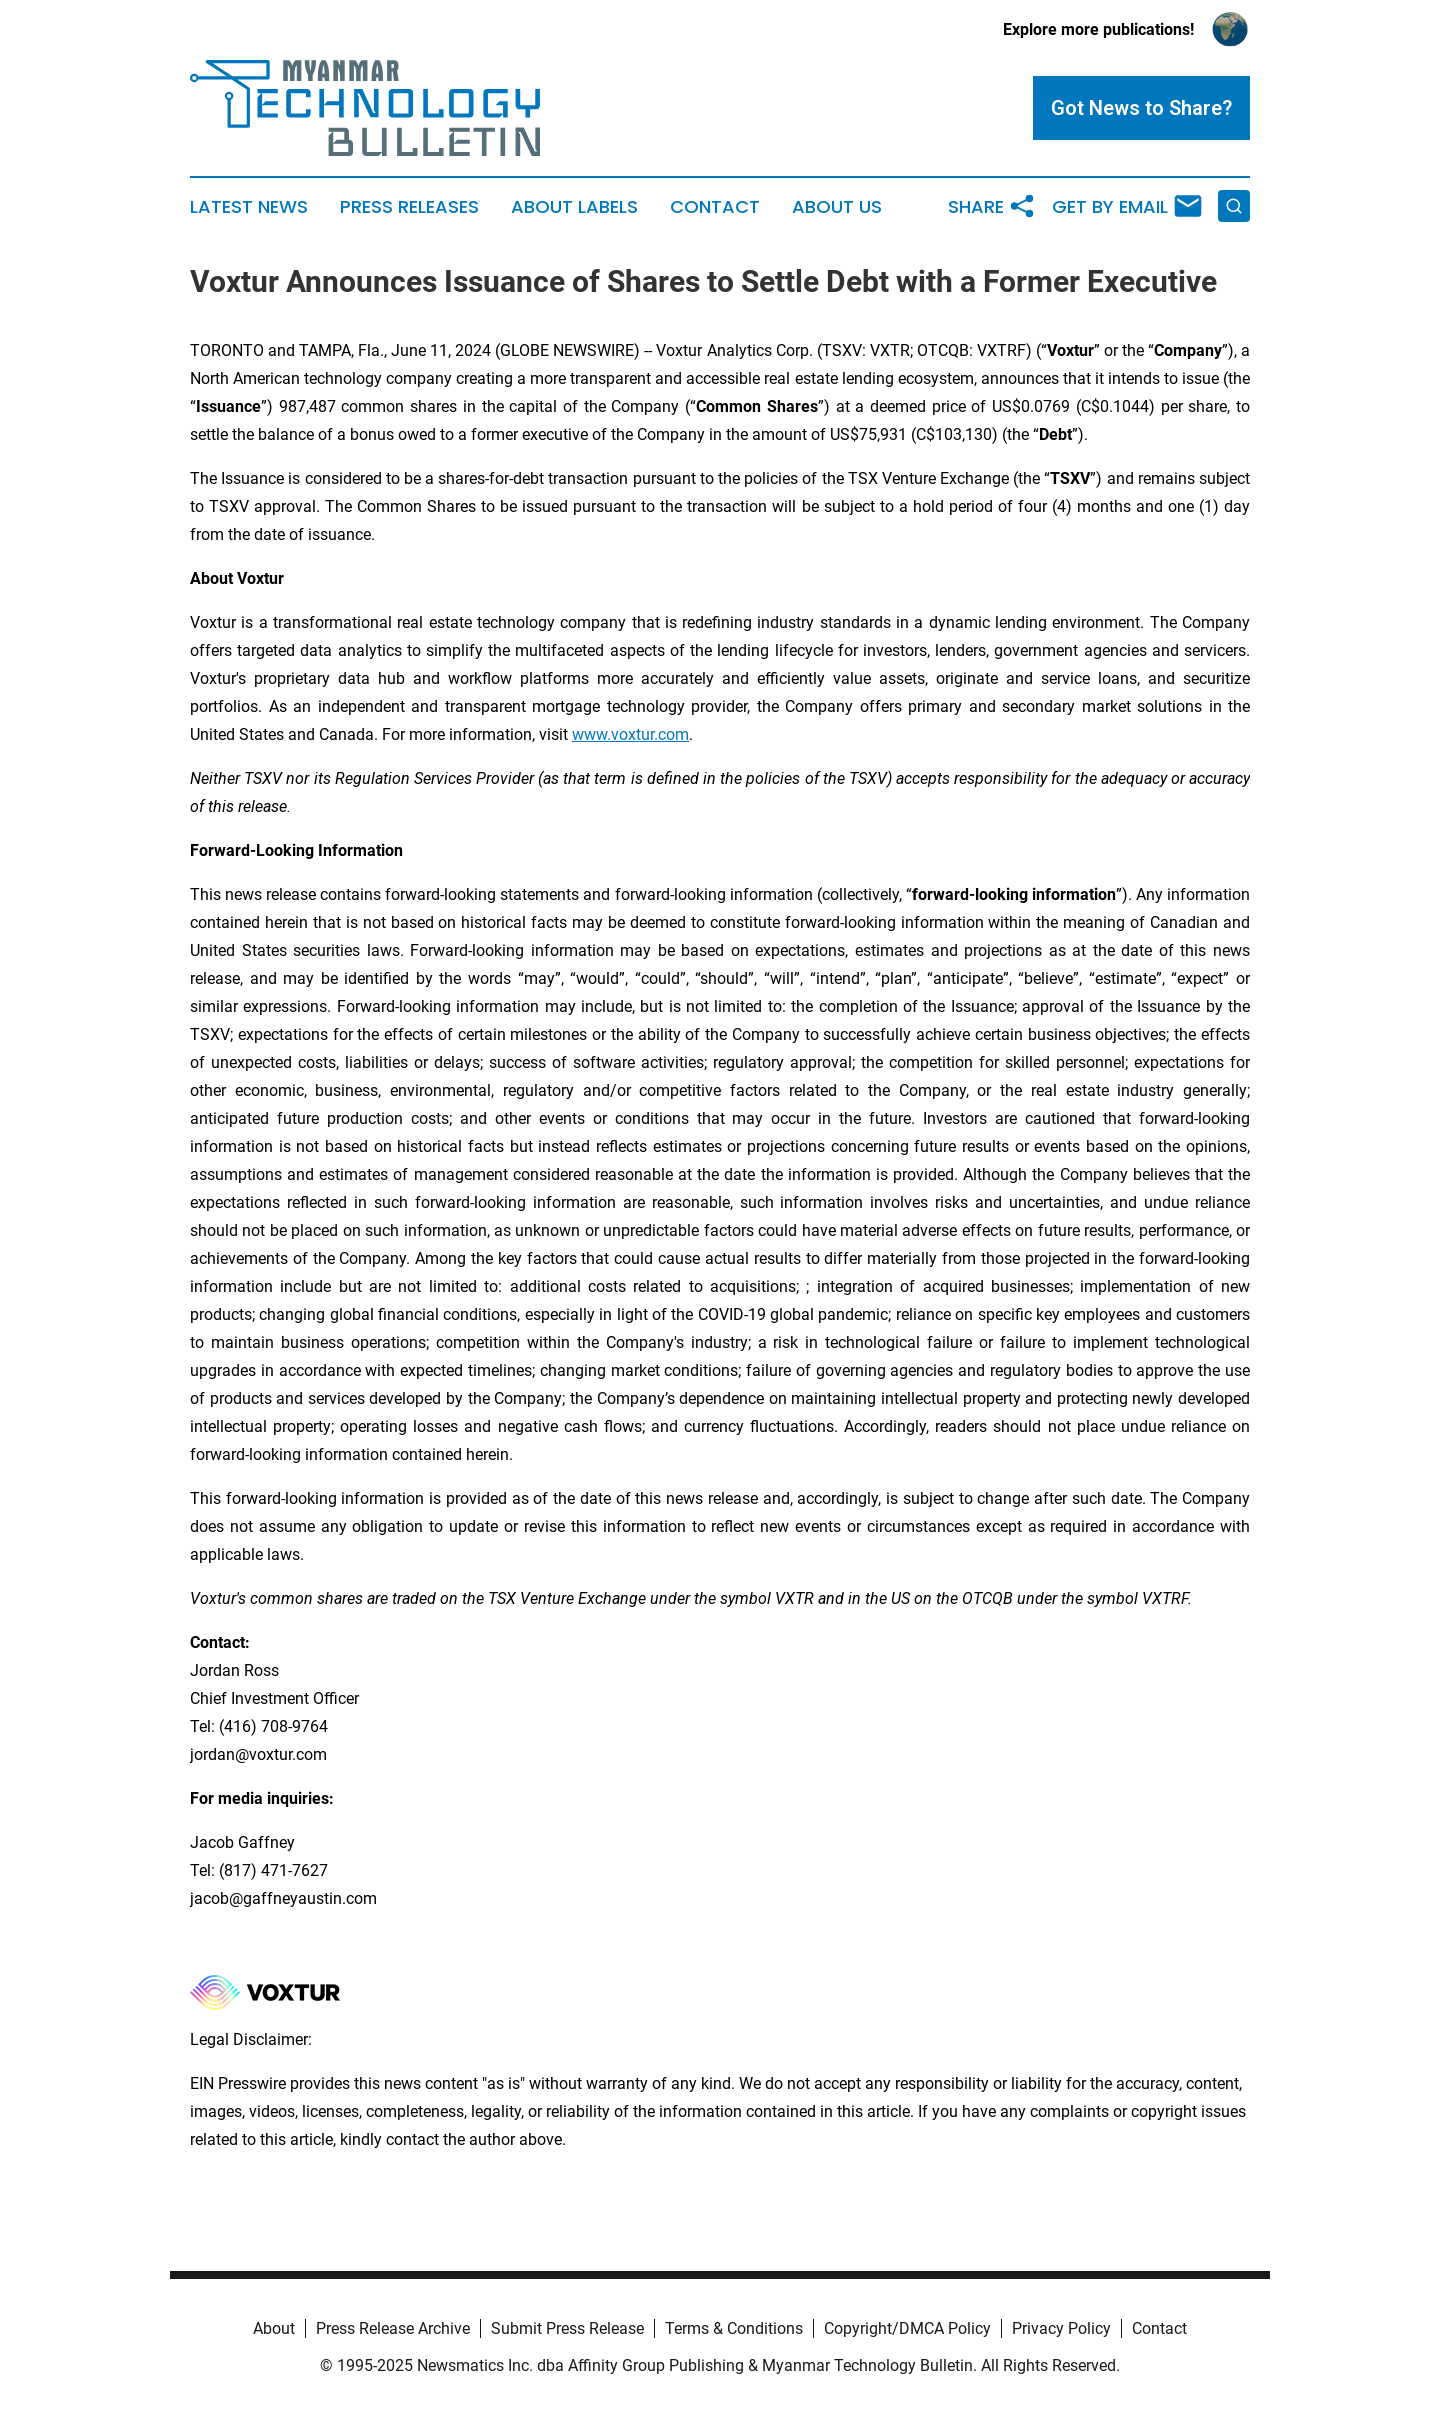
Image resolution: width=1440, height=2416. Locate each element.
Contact (715, 207)
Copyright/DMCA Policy (907, 2328)
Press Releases (409, 207)
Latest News (249, 207)
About (274, 2328)
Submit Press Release (567, 2328)
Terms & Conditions (734, 2328)
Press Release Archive (393, 2328)
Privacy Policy (1061, 2328)
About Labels (574, 207)
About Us (837, 207)
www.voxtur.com (630, 734)
